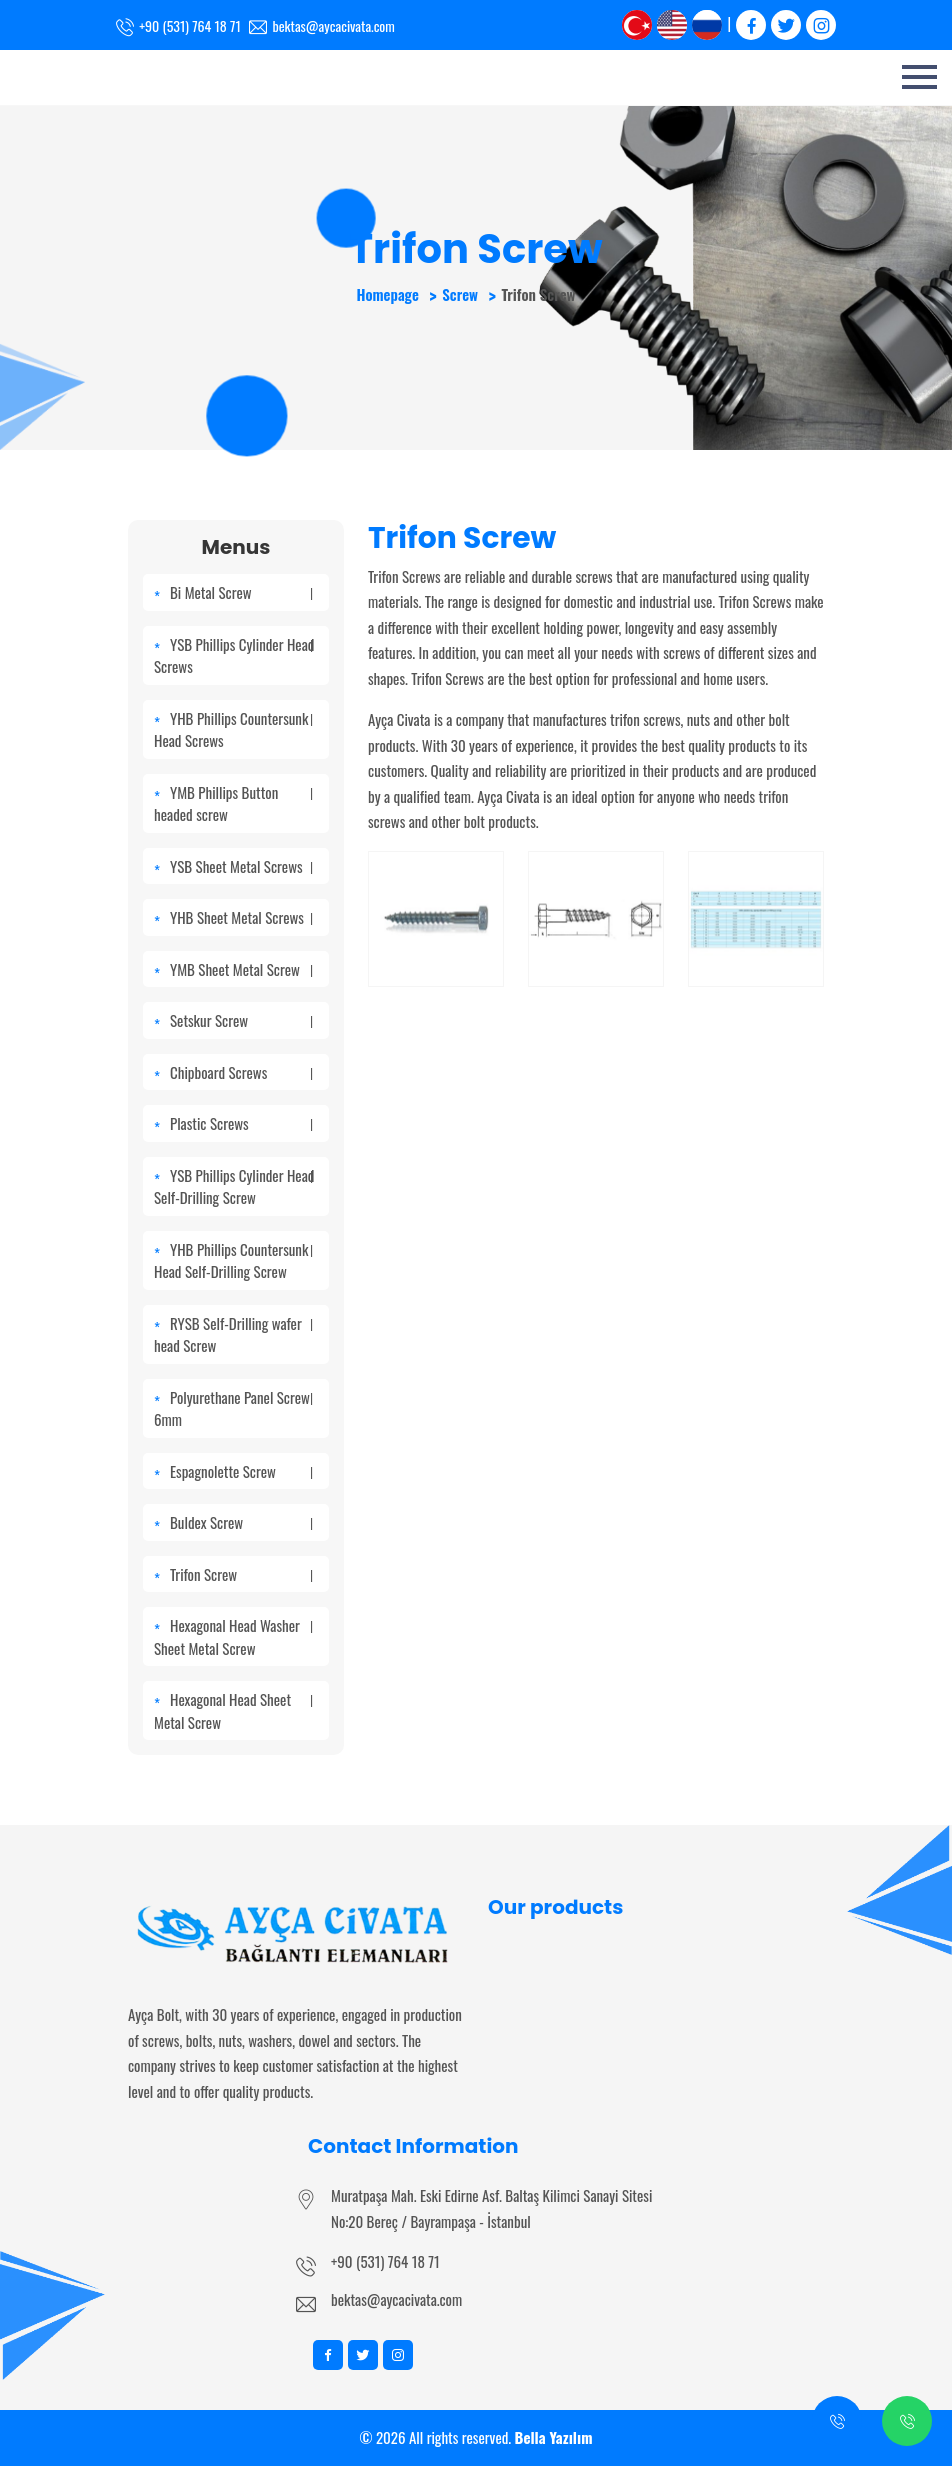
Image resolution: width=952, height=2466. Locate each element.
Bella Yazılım (554, 2437)
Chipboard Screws (241, 1072)
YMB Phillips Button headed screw (233, 803)
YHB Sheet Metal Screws (241, 917)
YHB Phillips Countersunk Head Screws (233, 729)
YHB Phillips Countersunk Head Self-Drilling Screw (233, 1260)
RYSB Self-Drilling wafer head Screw (233, 1334)
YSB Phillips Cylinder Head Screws (234, 655)
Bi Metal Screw (241, 592)
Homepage (387, 294)
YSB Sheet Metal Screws (241, 866)
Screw (460, 294)
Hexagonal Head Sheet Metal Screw (233, 1710)
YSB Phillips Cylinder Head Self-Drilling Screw (234, 1186)
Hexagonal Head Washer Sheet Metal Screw (233, 1636)
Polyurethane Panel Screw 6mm (233, 1408)
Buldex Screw (241, 1522)
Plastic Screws (241, 1123)
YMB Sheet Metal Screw (241, 969)
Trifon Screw (241, 1574)
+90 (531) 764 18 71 (385, 2261)
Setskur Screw (241, 1020)
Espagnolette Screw (241, 1471)
